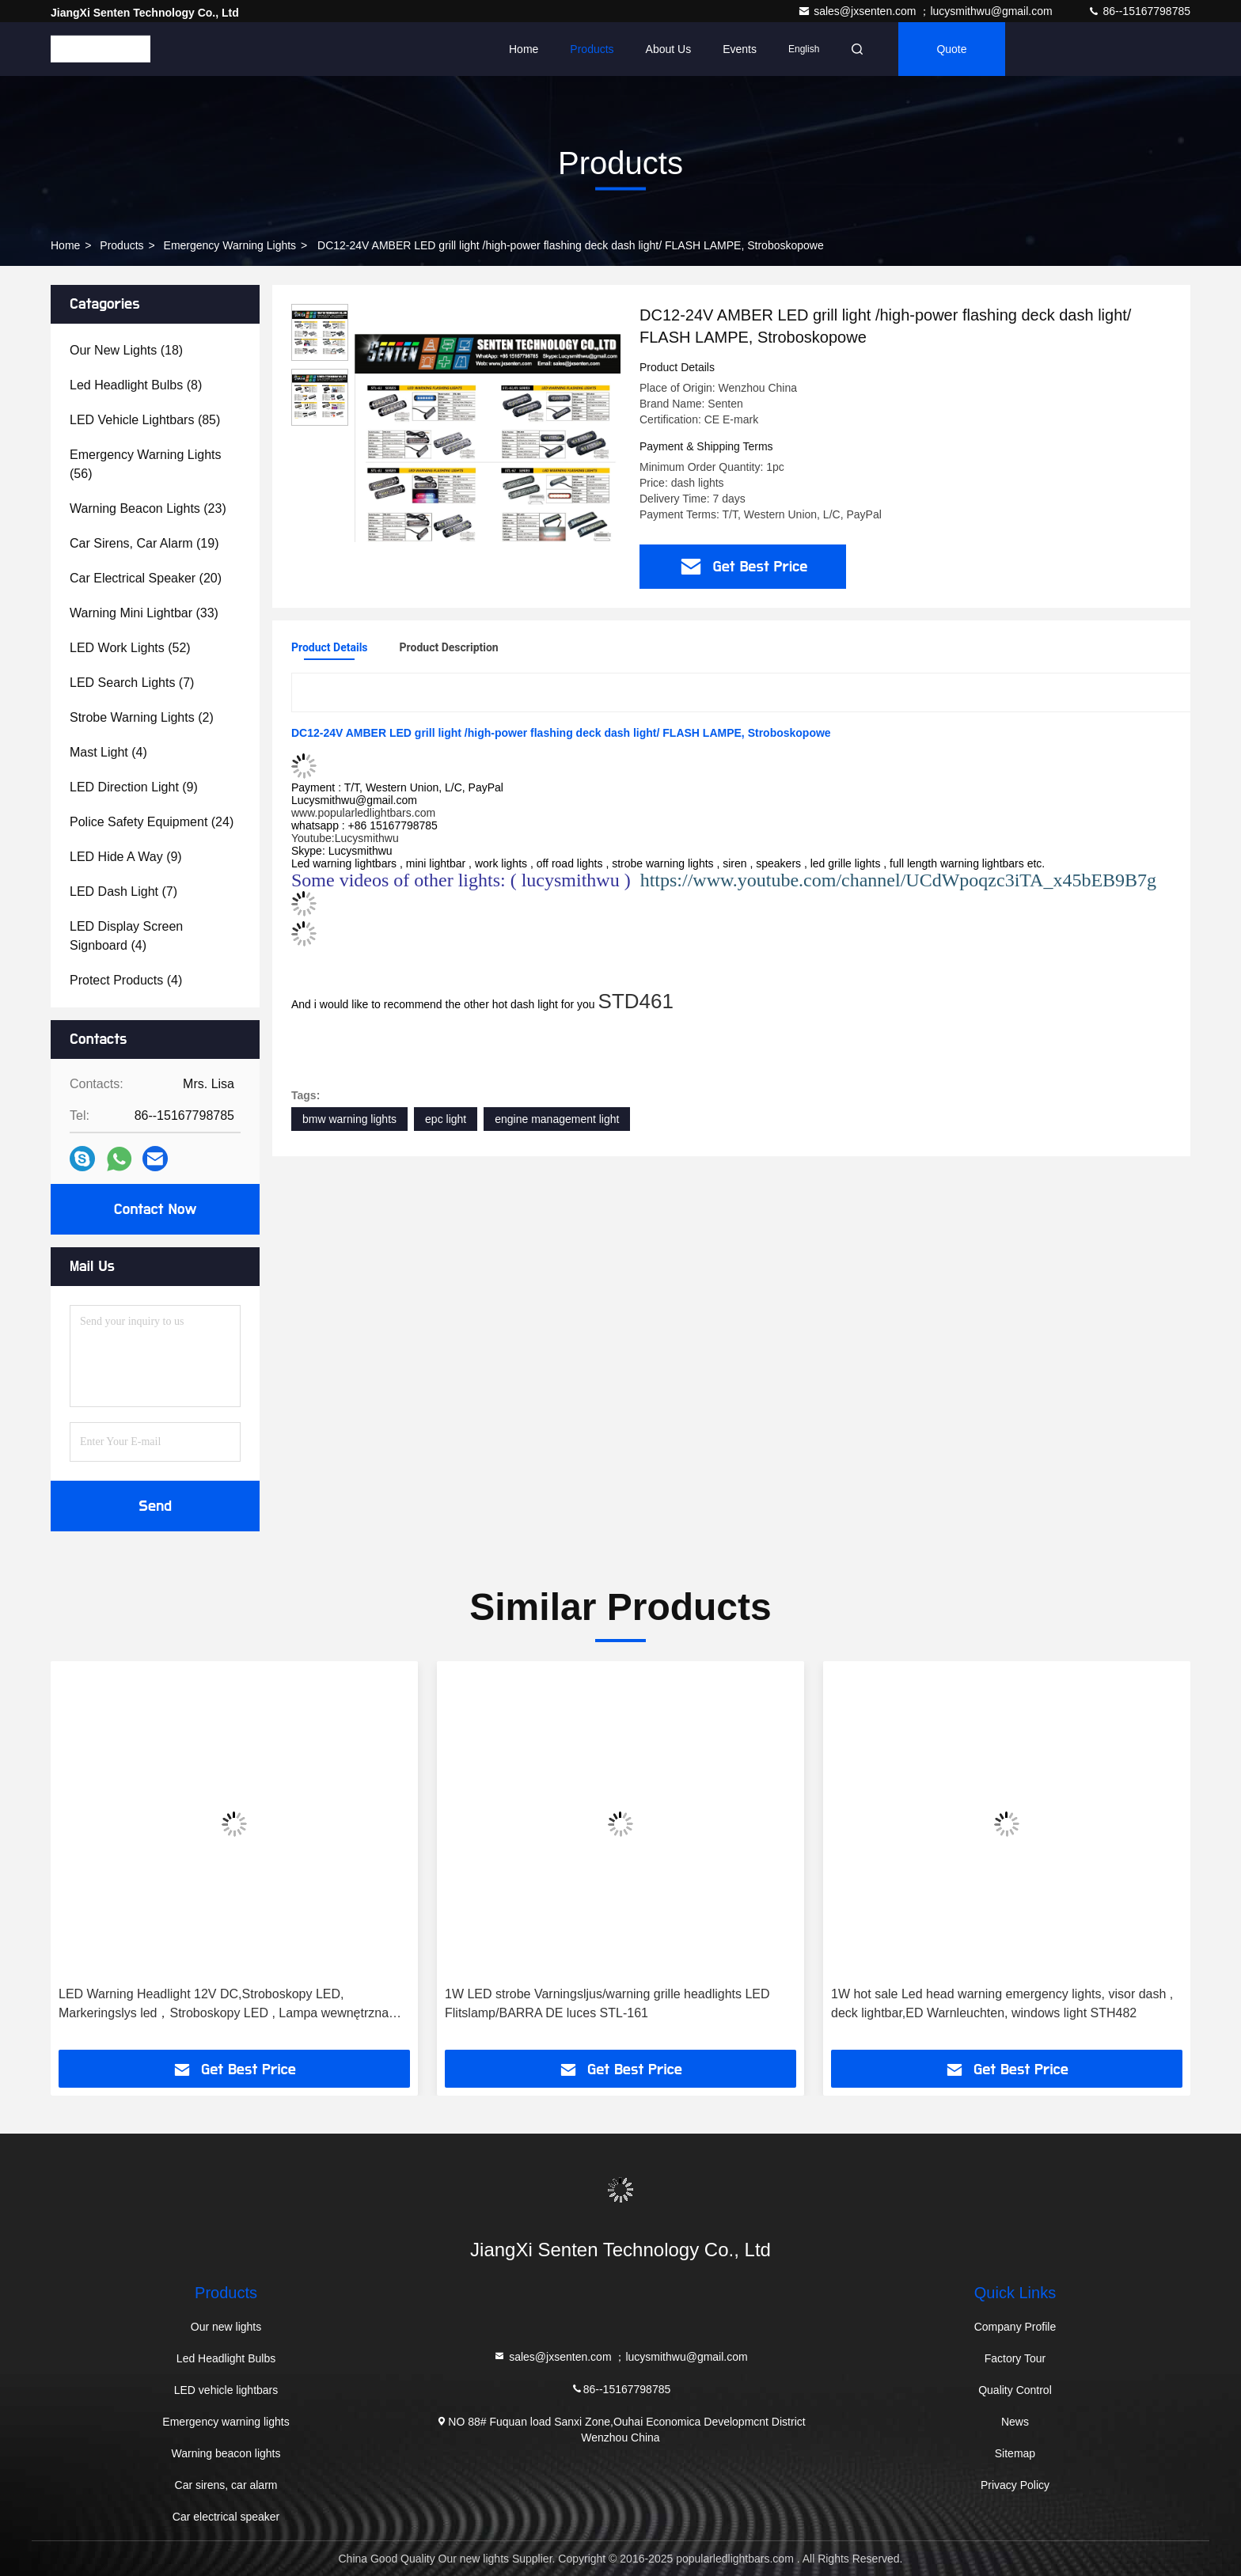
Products (591, 49)
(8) (136, 385)
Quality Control (1015, 2390)
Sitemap (1015, 2453)
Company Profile (1015, 2326)
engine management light (557, 1119)
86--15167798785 (1138, 11)
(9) (134, 787)
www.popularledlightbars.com (363, 812)
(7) (132, 682)
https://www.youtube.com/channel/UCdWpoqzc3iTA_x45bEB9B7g (898, 880)
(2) (142, 717)
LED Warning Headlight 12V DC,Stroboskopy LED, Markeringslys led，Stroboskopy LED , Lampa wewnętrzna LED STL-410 (224, 2005)
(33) (144, 613)
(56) (146, 464)
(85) (145, 420)
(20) (146, 578)
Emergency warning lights (230, 245)
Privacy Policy (1015, 2485)
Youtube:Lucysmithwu (345, 838)
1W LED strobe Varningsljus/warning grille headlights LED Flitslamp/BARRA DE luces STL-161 (607, 2003)
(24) (151, 822)
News (1015, 2421)
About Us (669, 49)
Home (523, 49)
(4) (108, 752)
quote (951, 49)
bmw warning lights (349, 1119)
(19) (144, 543)
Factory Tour (1015, 2358)
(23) (148, 508)
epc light (445, 1119)
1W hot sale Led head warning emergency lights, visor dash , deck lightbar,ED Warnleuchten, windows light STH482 (1002, 2003)
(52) (130, 647)
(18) (126, 350)
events (740, 49)
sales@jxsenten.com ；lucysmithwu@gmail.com (926, 11)
